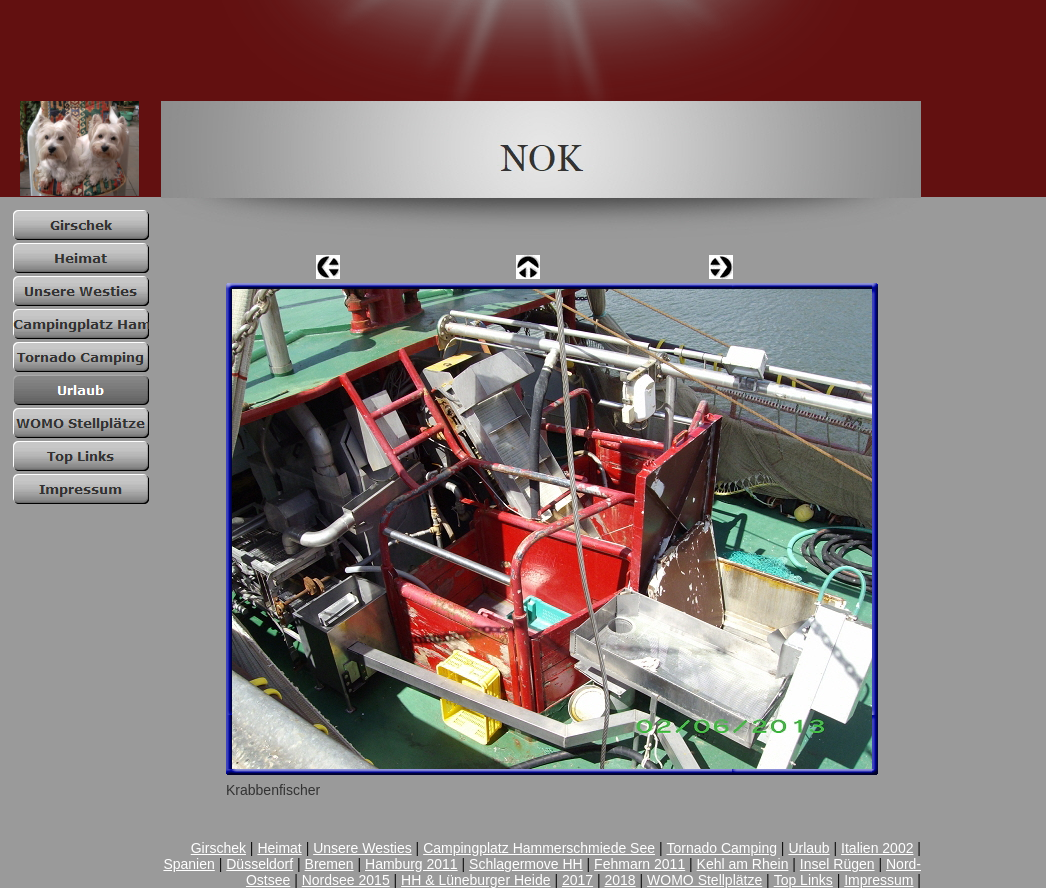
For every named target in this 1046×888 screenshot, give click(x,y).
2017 (577, 880)
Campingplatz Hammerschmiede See (539, 848)
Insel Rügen (837, 864)
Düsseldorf (259, 864)
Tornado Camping (721, 848)
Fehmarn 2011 (639, 864)
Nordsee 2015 (346, 880)
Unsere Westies (362, 848)
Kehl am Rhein (743, 864)
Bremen (329, 864)
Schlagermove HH (526, 864)
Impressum (878, 880)
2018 (620, 880)
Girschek (218, 848)
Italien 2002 (877, 848)
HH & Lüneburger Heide (475, 880)
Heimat (279, 848)
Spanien (188, 864)
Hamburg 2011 (411, 864)
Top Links (803, 880)
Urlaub (808, 848)
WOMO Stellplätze (704, 880)
